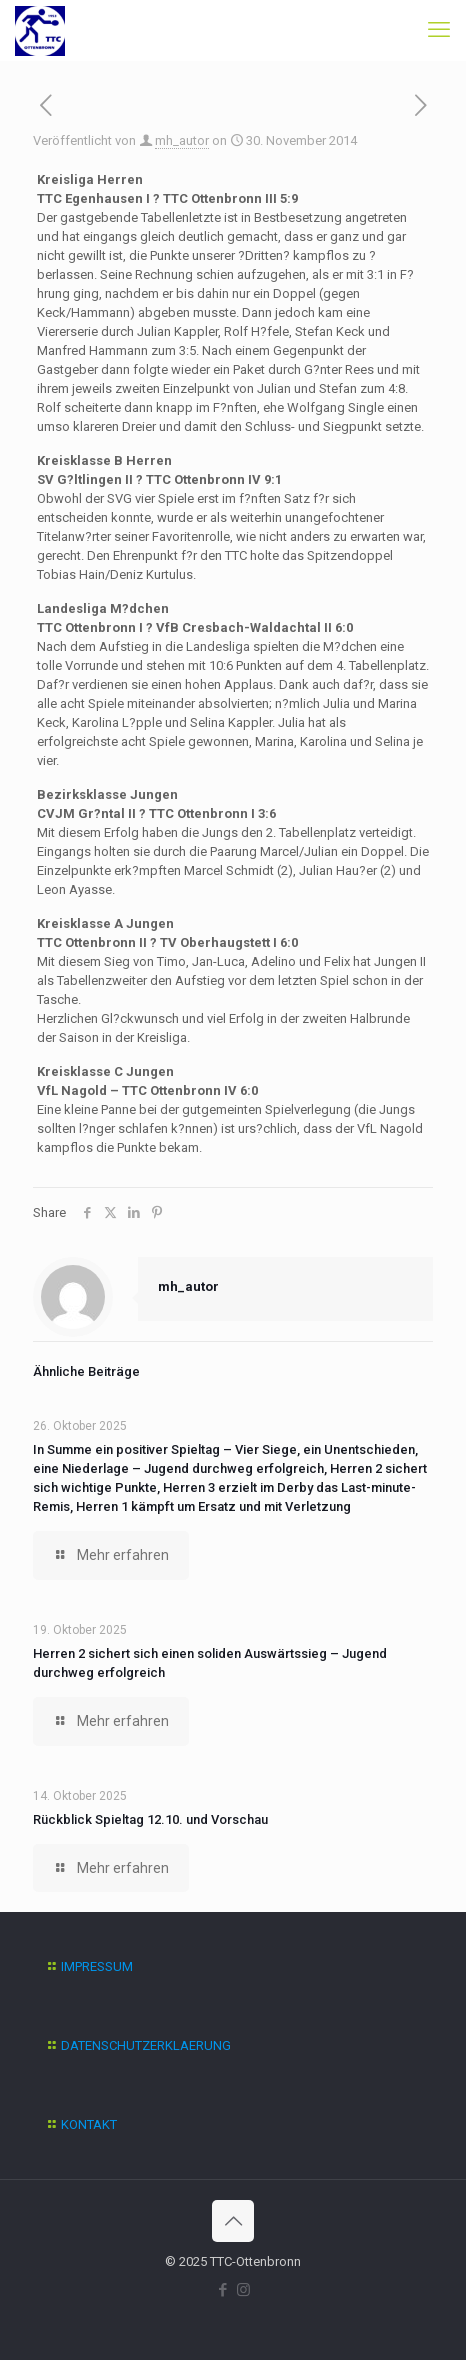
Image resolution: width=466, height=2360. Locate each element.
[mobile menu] (439, 30)
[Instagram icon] (243, 2290)
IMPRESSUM (97, 1966)
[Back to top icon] (233, 2221)
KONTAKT (89, 2124)
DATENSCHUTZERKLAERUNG (146, 2045)
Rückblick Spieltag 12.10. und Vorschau (150, 1819)
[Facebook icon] (222, 2290)
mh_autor (182, 140)
